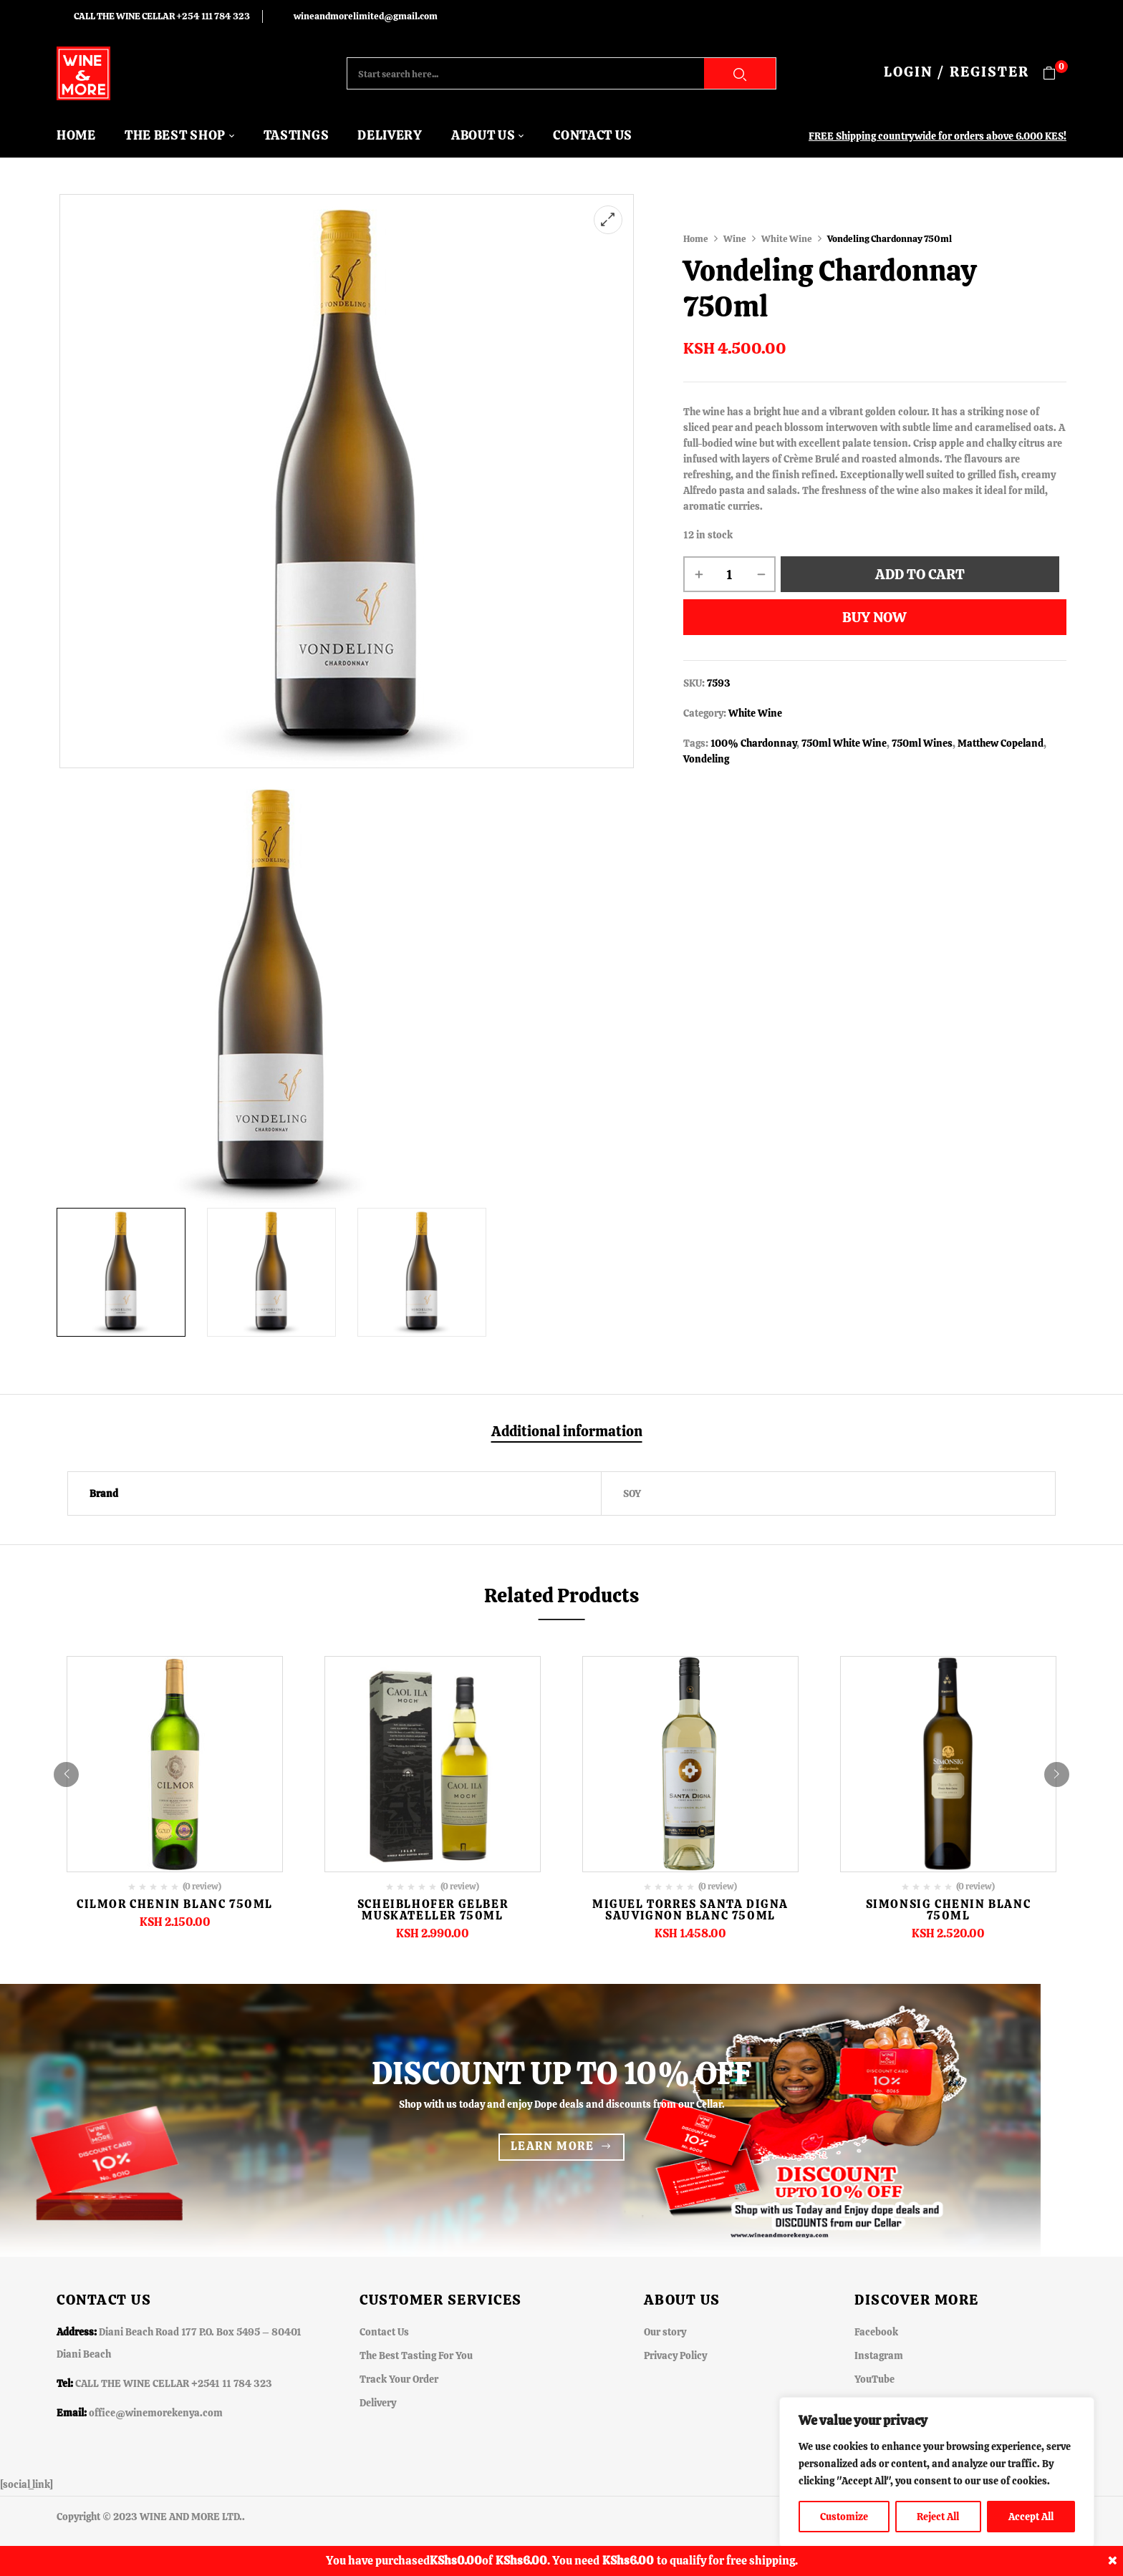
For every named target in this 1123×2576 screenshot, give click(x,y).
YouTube (874, 2379)
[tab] (566, 1433)
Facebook (876, 2331)
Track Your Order (399, 2379)
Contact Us (384, 2331)
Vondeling (706, 758)
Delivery (378, 2402)
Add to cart (920, 574)
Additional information (566, 1431)
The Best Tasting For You (416, 2355)
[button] (1054, 73)
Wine (734, 239)
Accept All (1031, 2516)
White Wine (786, 239)
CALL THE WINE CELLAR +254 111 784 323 (162, 16)
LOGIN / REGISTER (956, 71)
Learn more (552, 2146)
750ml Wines (922, 743)
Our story (665, 2331)
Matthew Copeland (1001, 743)
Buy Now (874, 617)
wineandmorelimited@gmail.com (366, 16)
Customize (844, 2516)
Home (695, 239)
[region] (936, 2472)
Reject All (938, 2516)
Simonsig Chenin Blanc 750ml (948, 1910)
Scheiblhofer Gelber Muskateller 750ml (432, 1910)
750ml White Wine (844, 743)
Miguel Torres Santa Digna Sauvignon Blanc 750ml (690, 1910)
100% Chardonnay (753, 743)
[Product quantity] (729, 574)
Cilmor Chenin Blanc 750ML (175, 1904)
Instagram (878, 2355)
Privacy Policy (675, 2355)
